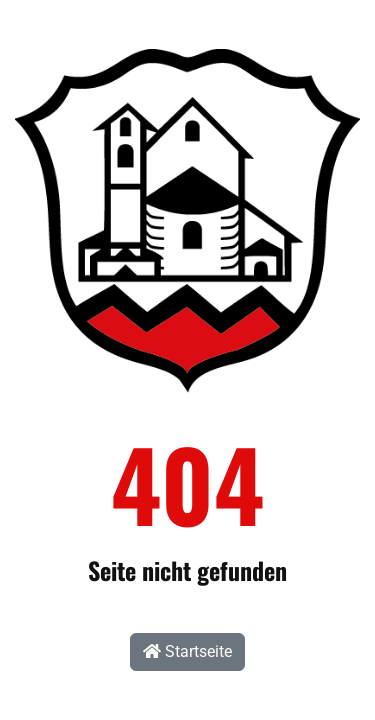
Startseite (187, 651)
